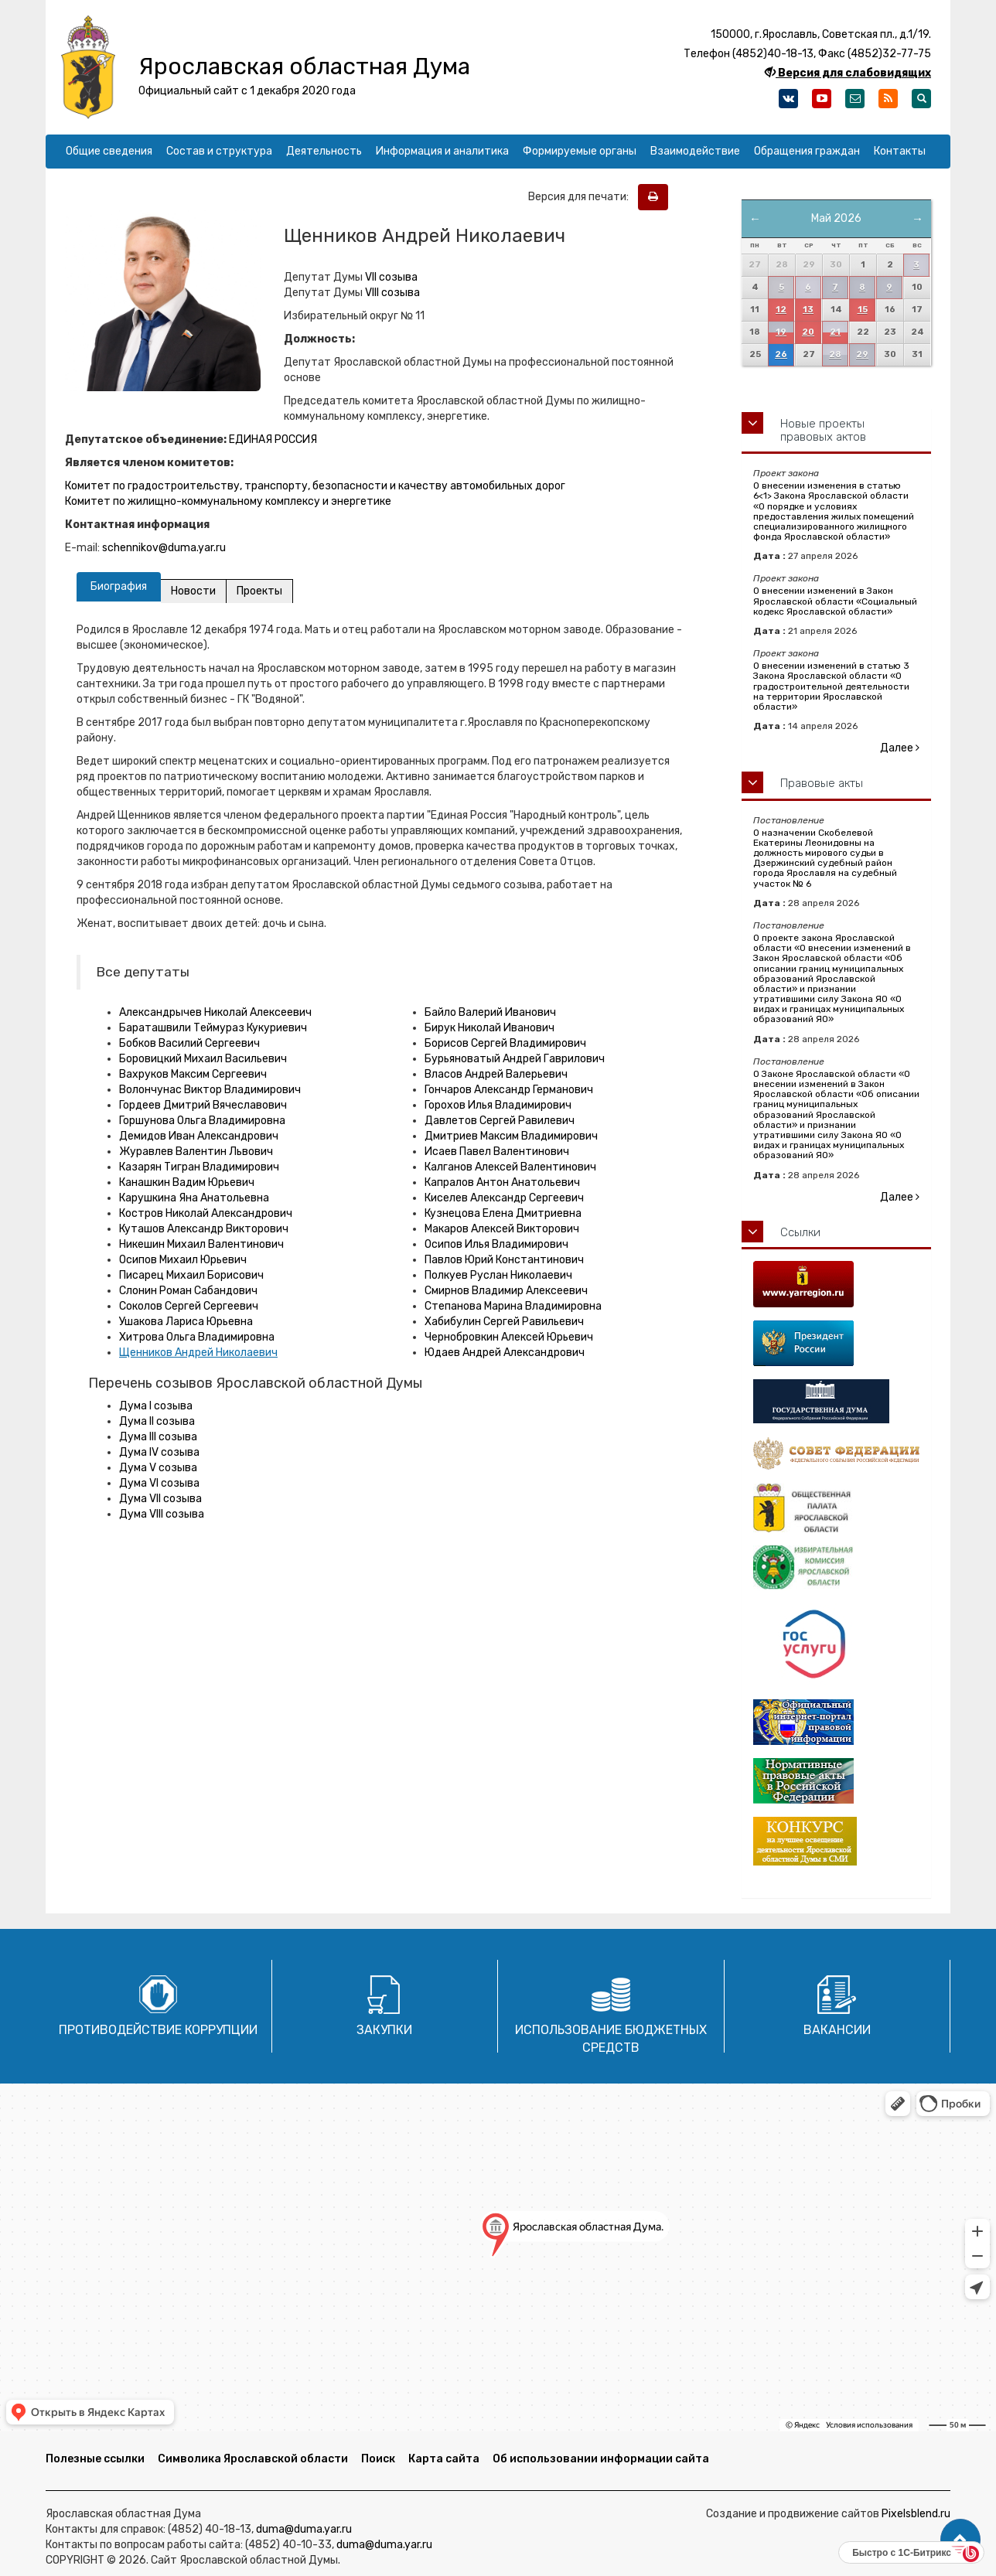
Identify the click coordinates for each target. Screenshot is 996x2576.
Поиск (378, 2458)
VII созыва (391, 277)
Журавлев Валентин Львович (196, 1151)
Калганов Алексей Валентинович (510, 1167)
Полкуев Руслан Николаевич (498, 1275)
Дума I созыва (156, 1405)
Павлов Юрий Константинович (504, 1259)
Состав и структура (219, 151)
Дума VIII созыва (161, 1514)
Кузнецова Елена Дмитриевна (503, 1213)
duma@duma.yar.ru (304, 2529)
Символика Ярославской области (253, 2458)
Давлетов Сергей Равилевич (500, 1120)
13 (808, 310)
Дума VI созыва (159, 1483)
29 (862, 354)
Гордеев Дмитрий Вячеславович (203, 1105)
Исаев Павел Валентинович (497, 1151)
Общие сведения (109, 151)
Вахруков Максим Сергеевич (193, 1074)
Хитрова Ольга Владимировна (197, 1337)
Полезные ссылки (95, 2458)
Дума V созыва (158, 1467)
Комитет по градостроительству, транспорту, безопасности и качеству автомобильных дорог (315, 485)
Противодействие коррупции (158, 2029)
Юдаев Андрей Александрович (505, 1352)
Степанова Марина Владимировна (513, 1306)
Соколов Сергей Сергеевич (188, 1306)
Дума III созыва (158, 1436)
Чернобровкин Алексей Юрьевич (509, 1337)
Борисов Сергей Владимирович (505, 1043)
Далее (899, 748)
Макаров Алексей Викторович (502, 1228)
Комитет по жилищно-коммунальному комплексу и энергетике (228, 501)
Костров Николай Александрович (205, 1213)
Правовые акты (821, 783)
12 (781, 310)
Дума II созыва (157, 1421)
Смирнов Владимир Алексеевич (506, 1290)
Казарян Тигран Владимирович (199, 1167)
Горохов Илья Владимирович (498, 1105)
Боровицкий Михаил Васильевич (203, 1058)
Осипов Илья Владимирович (496, 1244)
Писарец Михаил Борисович (191, 1275)
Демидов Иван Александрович (198, 1136)
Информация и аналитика (442, 151)
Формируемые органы (579, 151)
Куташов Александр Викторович (203, 1228)
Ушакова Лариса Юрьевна (186, 1321)
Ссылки (800, 1232)
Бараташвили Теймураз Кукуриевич (213, 1027)
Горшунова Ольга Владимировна (202, 1120)
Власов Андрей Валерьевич (496, 1074)
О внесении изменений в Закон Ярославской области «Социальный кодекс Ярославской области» (835, 600)
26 (781, 354)
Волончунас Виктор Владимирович (210, 1089)
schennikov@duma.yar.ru (164, 547)
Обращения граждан (807, 151)
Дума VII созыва (160, 1498)
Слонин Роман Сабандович (188, 1290)
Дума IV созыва (159, 1452)
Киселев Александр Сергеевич (504, 1198)
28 (835, 354)
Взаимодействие (695, 151)
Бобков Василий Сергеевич (189, 1043)
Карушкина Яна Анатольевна (194, 1198)
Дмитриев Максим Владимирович (511, 1136)
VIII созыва (392, 292)
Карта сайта (443, 2458)
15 (863, 310)
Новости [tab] (193, 591)
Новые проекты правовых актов (823, 430)
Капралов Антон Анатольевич (502, 1182)
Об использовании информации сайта (601, 2458)
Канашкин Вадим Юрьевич (186, 1182)
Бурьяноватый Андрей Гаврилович (515, 1058)
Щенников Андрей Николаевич (198, 1352)
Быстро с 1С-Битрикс (901, 2552)
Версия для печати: (582, 196)
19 (781, 332)
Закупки (384, 2029)
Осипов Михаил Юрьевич (183, 1259)
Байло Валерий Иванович (490, 1012)
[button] (960, 2540)
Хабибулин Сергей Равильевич (504, 1321)
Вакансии (837, 2029)
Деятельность (324, 151)
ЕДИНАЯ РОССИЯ (273, 439)
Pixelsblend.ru (916, 2513)
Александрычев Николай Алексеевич (215, 1012)
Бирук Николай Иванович (489, 1027)
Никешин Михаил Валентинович (201, 1244)
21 (835, 332)
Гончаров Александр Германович (509, 1089)
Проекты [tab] (259, 591)
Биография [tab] (118, 586)
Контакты (900, 151)
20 (808, 332)
